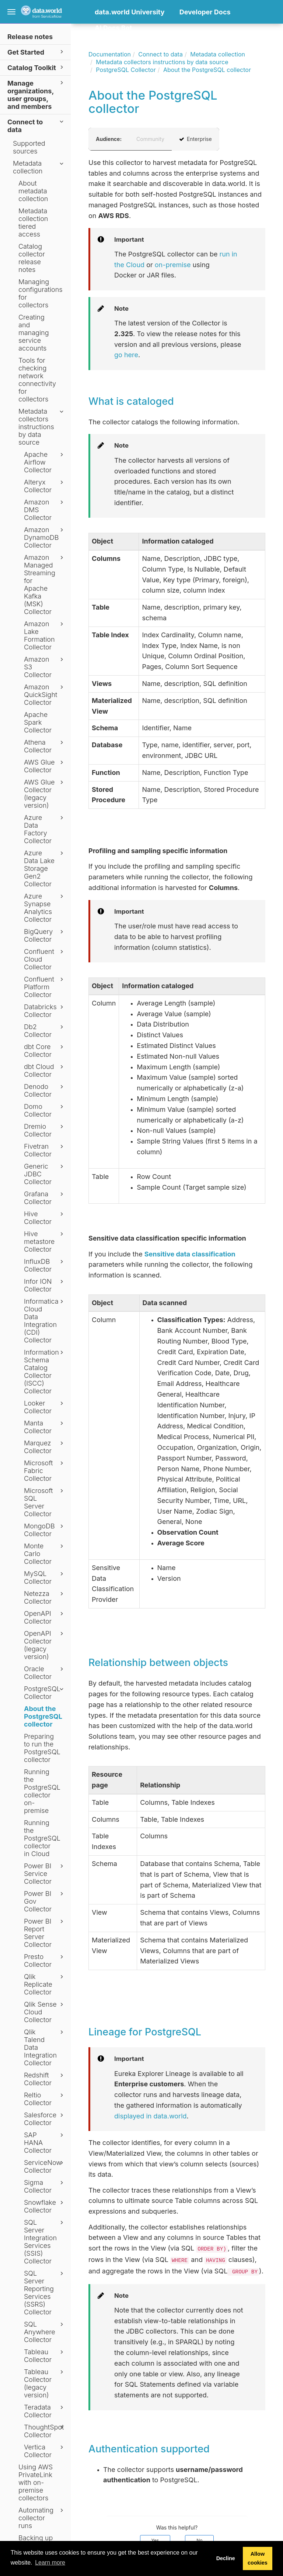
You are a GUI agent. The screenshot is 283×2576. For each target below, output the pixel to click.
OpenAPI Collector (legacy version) (45, 1645)
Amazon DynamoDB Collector (45, 537)
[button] (96, 39)
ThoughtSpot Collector (45, 2431)
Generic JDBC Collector (45, 1174)
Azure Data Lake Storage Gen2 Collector (45, 868)
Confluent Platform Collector (45, 987)
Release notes (30, 37)
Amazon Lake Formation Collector (45, 635)
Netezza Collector (45, 1597)
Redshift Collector (45, 2079)
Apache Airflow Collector (45, 462)
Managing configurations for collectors (40, 293)
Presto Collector (45, 1960)
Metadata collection (39, 167)
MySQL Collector (45, 1577)
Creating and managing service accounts (33, 332)
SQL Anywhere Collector (45, 2332)
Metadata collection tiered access (33, 222)
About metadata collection (33, 191)
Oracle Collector (45, 1672)
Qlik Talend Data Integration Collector (45, 2047)
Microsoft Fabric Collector (45, 1470)
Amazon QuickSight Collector (45, 694)
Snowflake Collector (45, 2206)
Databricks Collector (45, 1010)
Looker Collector (45, 1407)
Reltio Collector (45, 2099)
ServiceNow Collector (45, 2166)
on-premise (173, 265)
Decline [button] (225, 2558)
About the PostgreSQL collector (43, 1716)
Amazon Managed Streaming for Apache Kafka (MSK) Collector (45, 584)
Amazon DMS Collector (45, 509)
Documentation (109, 54)
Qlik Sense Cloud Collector (45, 2012)
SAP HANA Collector (45, 2142)
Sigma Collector (45, 2186)
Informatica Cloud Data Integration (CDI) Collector (45, 1320)
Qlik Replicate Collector (45, 1984)
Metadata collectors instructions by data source (42, 426)
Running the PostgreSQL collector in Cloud (42, 1838)
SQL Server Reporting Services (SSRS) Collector (45, 2292)
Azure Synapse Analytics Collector (45, 907)
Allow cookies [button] (258, 2558)
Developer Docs (205, 12)
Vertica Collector (45, 2451)
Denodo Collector (45, 1090)
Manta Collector (45, 1427)
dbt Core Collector (45, 1050)
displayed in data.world (150, 2116)
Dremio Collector (45, 1130)
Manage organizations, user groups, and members (36, 94)
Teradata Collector (45, 2411)
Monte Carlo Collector (45, 1553)
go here (126, 355)
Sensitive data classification (189, 1254)
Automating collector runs (42, 2518)
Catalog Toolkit (36, 67)
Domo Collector (45, 1110)
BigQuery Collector (45, 935)
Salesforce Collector (45, 2119)
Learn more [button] (50, 2562)
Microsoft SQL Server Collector (45, 1502)
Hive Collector (45, 1217)
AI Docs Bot (113, 28)
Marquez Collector (45, 1447)
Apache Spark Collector (38, 722)
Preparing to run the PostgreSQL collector (42, 1747)
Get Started (36, 52)
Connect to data (36, 125)
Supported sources (29, 147)
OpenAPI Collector (45, 1617)
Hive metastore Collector (45, 1241)
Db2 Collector (45, 1030)
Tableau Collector (45, 2355)
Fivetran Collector (45, 1150)
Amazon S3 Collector (45, 667)
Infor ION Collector (45, 1285)
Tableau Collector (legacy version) (45, 2383)
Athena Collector (45, 746)
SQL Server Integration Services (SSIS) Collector (45, 2241)
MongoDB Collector (45, 1530)
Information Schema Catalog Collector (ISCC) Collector (45, 1371)
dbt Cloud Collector (45, 1070)
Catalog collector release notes (31, 257)
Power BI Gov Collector (45, 1901)
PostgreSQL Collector (45, 1692)
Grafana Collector (45, 1198)
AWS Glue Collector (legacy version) (45, 793)
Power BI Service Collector (45, 1873)
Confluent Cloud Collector (45, 959)
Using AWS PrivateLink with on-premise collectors (35, 2482)
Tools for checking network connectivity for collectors (37, 379)
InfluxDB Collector (45, 1265)
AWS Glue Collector (45, 766)
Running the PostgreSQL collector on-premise (42, 1791)
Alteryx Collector (45, 486)
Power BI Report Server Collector (45, 1932)
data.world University (130, 12)
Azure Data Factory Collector (45, 829)
